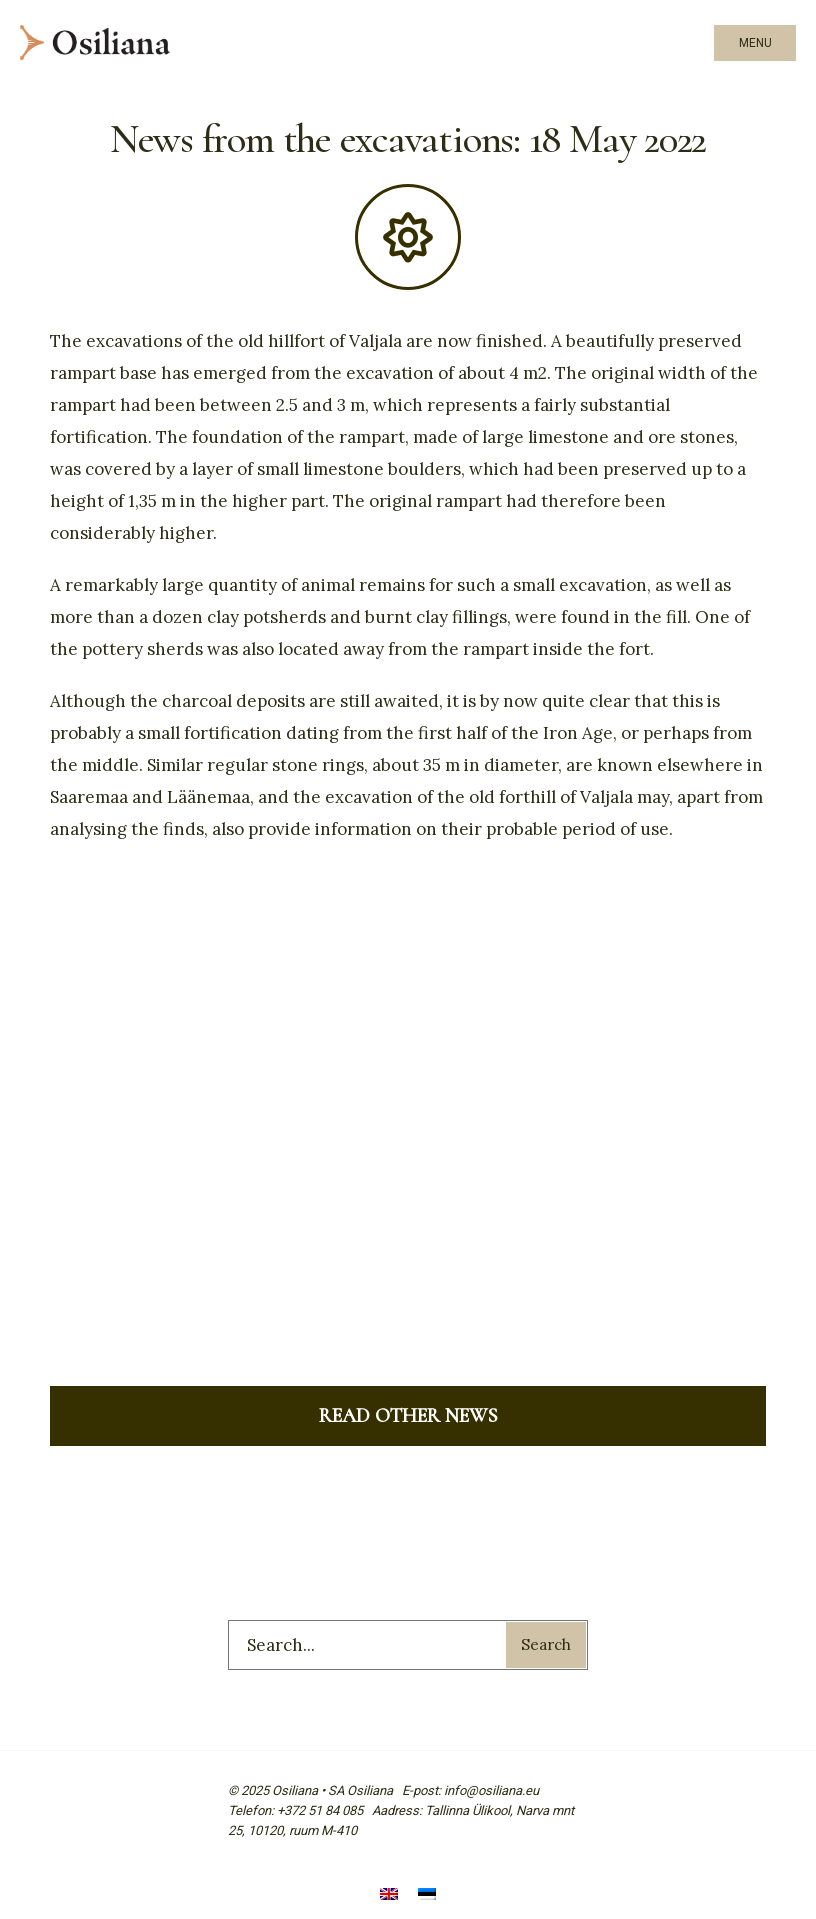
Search (546, 1644)
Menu (755, 43)
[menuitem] (389, 1896)
